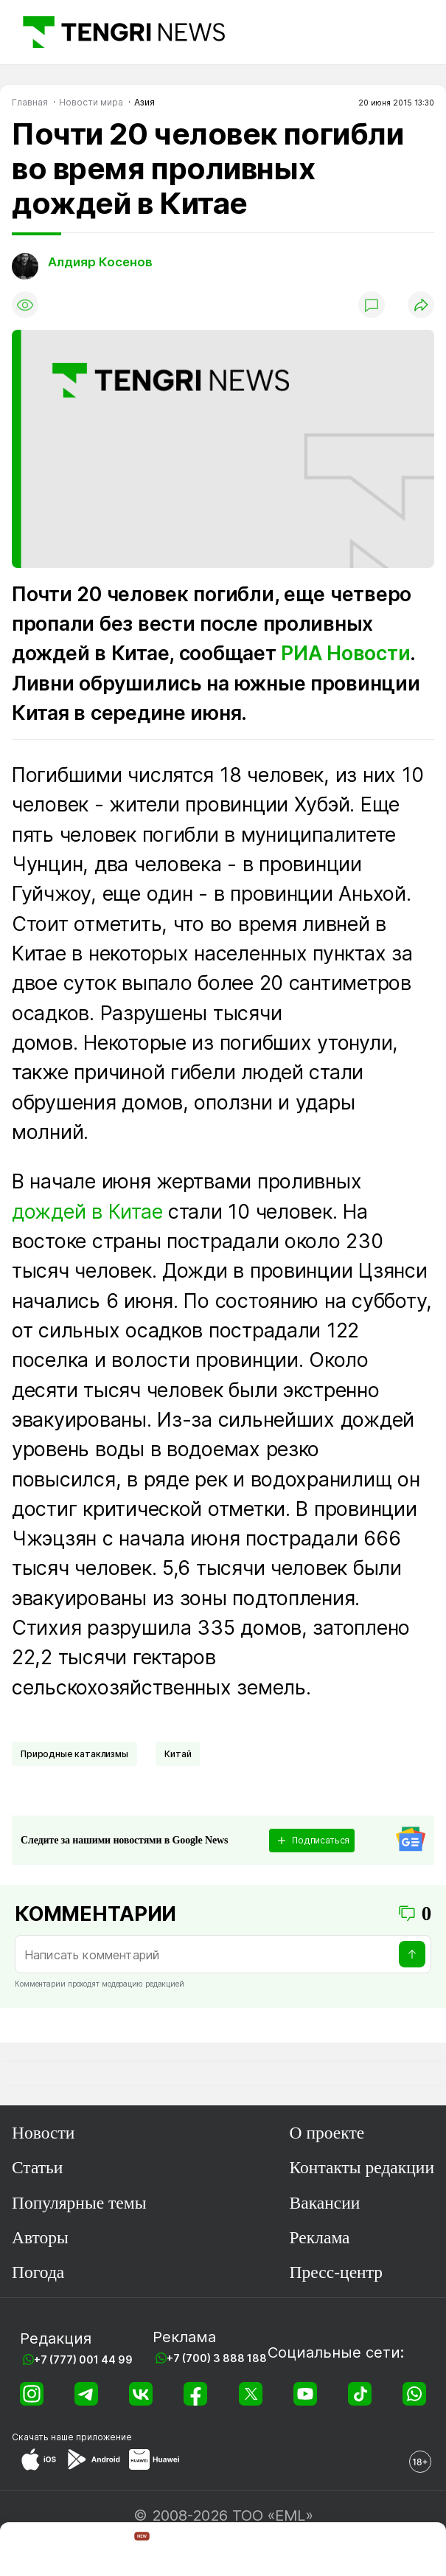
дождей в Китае (87, 1211)
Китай (177, 1753)
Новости (43, 2132)
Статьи (37, 2167)
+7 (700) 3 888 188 (217, 2358)
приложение (104, 2436)
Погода (38, 2272)
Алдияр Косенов (100, 262)
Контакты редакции (362, 2167)
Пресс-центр (336, 2272)
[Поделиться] (421, 304)
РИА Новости (345, 653)
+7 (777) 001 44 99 (83, 2359)
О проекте (327, 2132)
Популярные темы (79, 2202)
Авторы (40, 2237)
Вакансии (325, 2202)
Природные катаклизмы (74, 1753)
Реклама (320, 2237)
